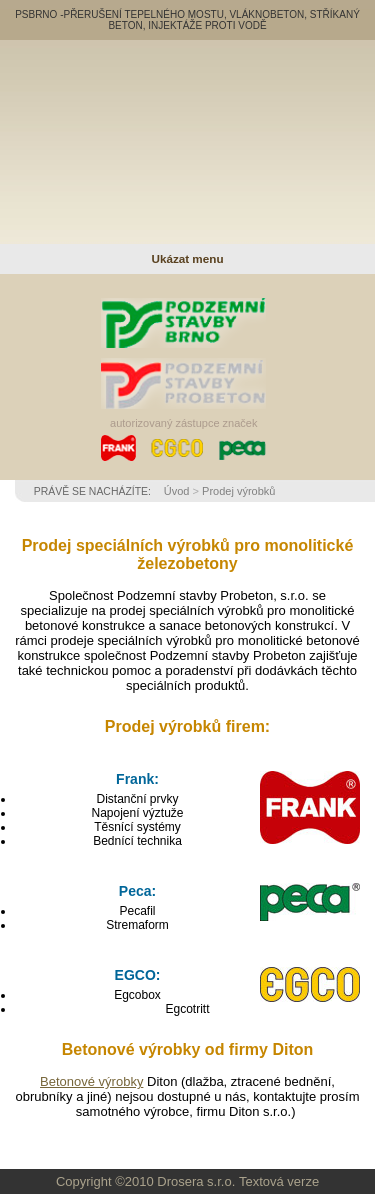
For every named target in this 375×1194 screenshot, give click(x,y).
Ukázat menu (187, 258)
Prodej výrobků (238, 491)
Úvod (177, 491)
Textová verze (279, 1181)
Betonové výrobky (91, 1081)
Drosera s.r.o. (196, 1181)
